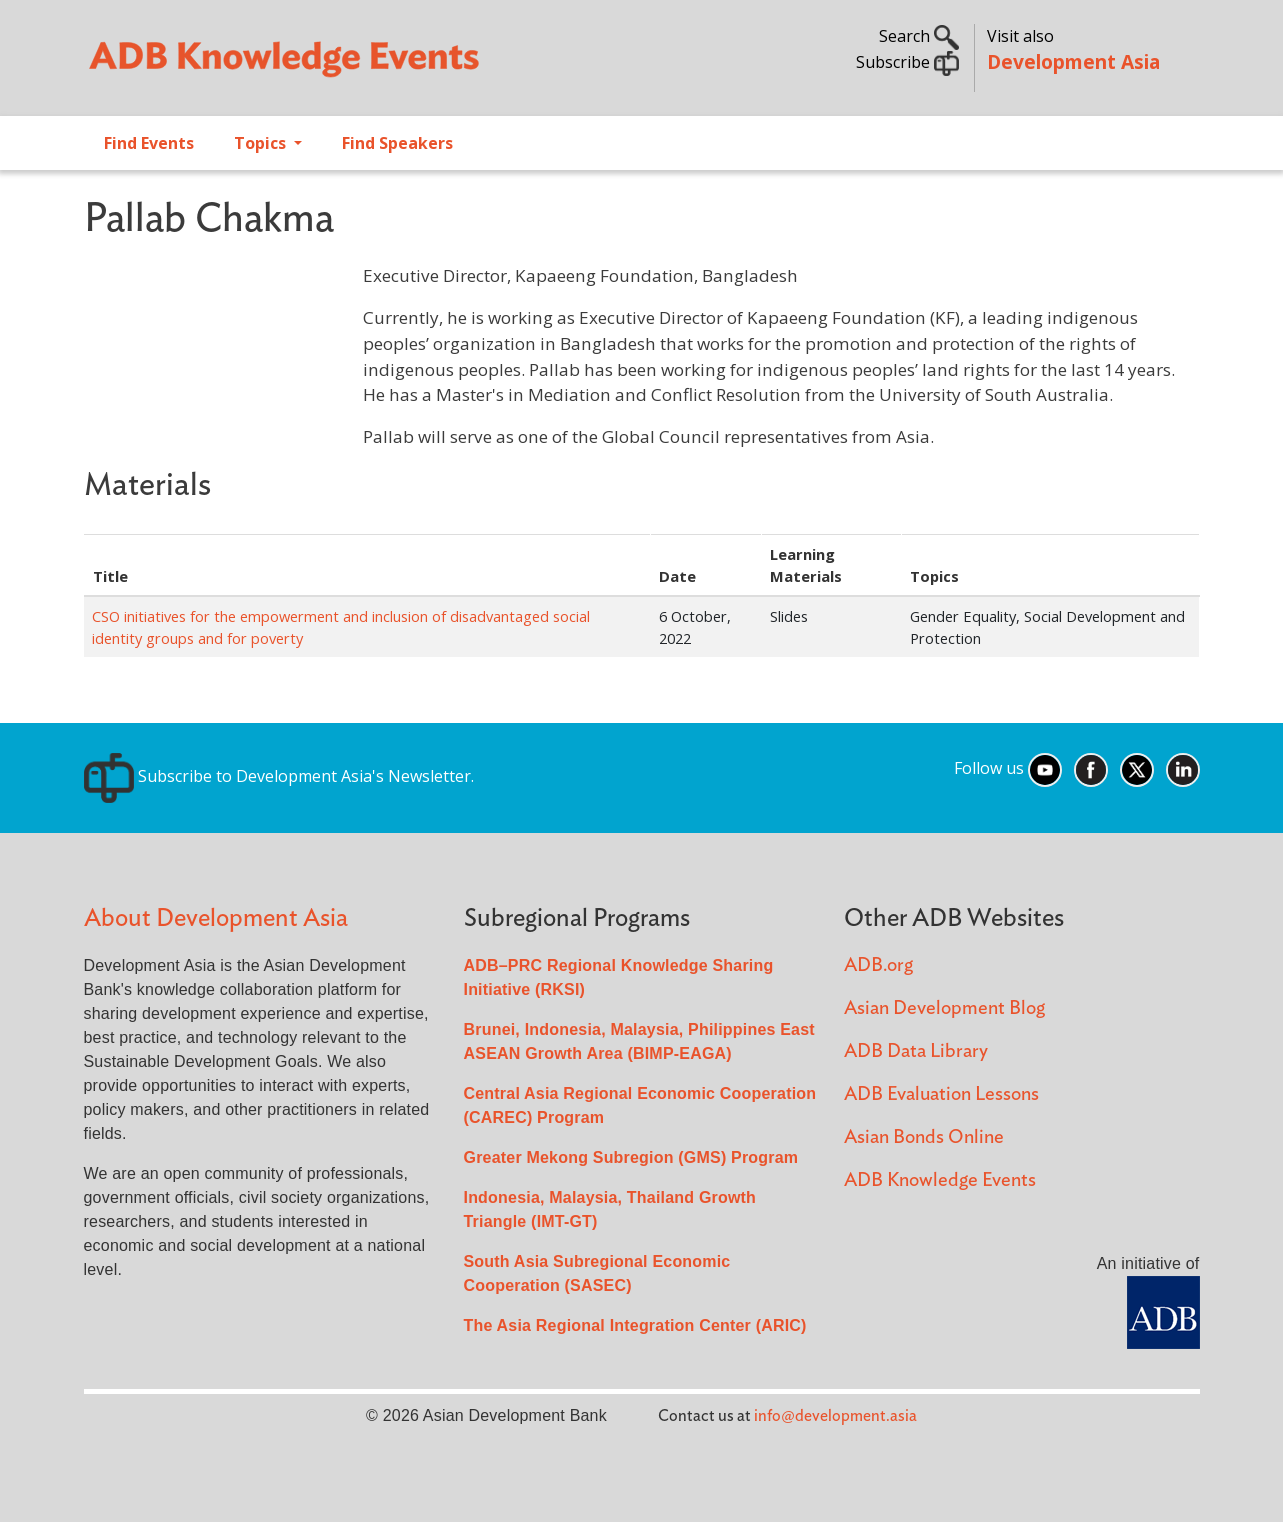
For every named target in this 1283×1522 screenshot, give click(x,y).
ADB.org (878, 965)
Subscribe (907, 62)
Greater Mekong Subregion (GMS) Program (631, 1157)
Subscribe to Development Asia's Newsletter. (279, 776)
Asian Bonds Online (924, 1137)
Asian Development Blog (944, 1008)
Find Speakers (397, 143)
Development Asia (1073, 61)
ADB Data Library (916, 1051)
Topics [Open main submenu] (262, 143)
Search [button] (919, 36)
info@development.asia (835, 1416)
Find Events (149, 143)
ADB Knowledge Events (940, 1180)
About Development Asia (216, 918)
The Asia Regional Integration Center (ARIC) (635, 1325)
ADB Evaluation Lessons (941, 1094)
